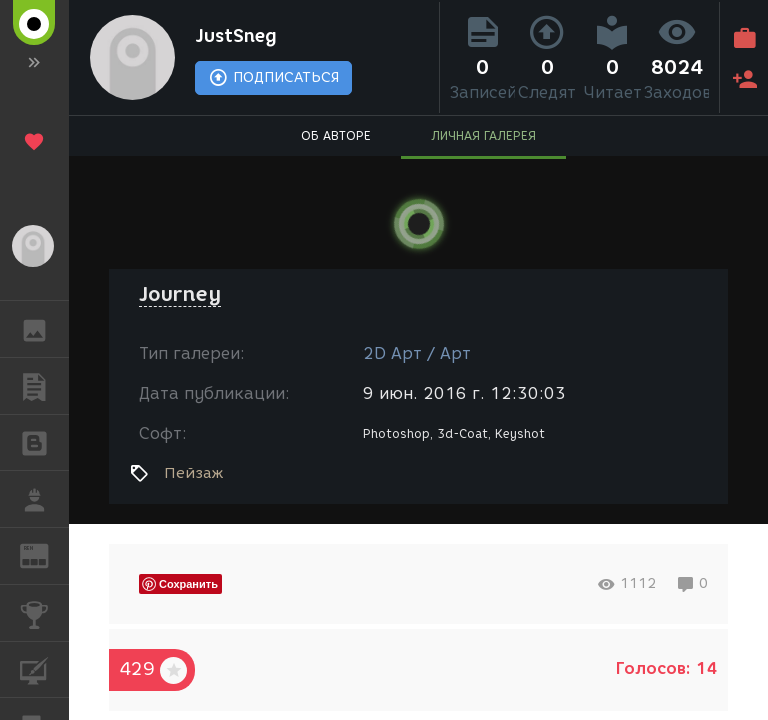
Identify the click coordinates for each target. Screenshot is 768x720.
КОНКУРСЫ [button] (44, 613)
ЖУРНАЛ (44, 554)
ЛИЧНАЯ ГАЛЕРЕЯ (483, 135)
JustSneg (236, 36)
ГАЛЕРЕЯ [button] (44, 329)
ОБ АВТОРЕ (336, 135)
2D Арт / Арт (417, 353)
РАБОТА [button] (44, 499)
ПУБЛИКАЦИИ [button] (44, 386)
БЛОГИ (44, 441)
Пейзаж (193, 473)
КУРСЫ (44, 668)
